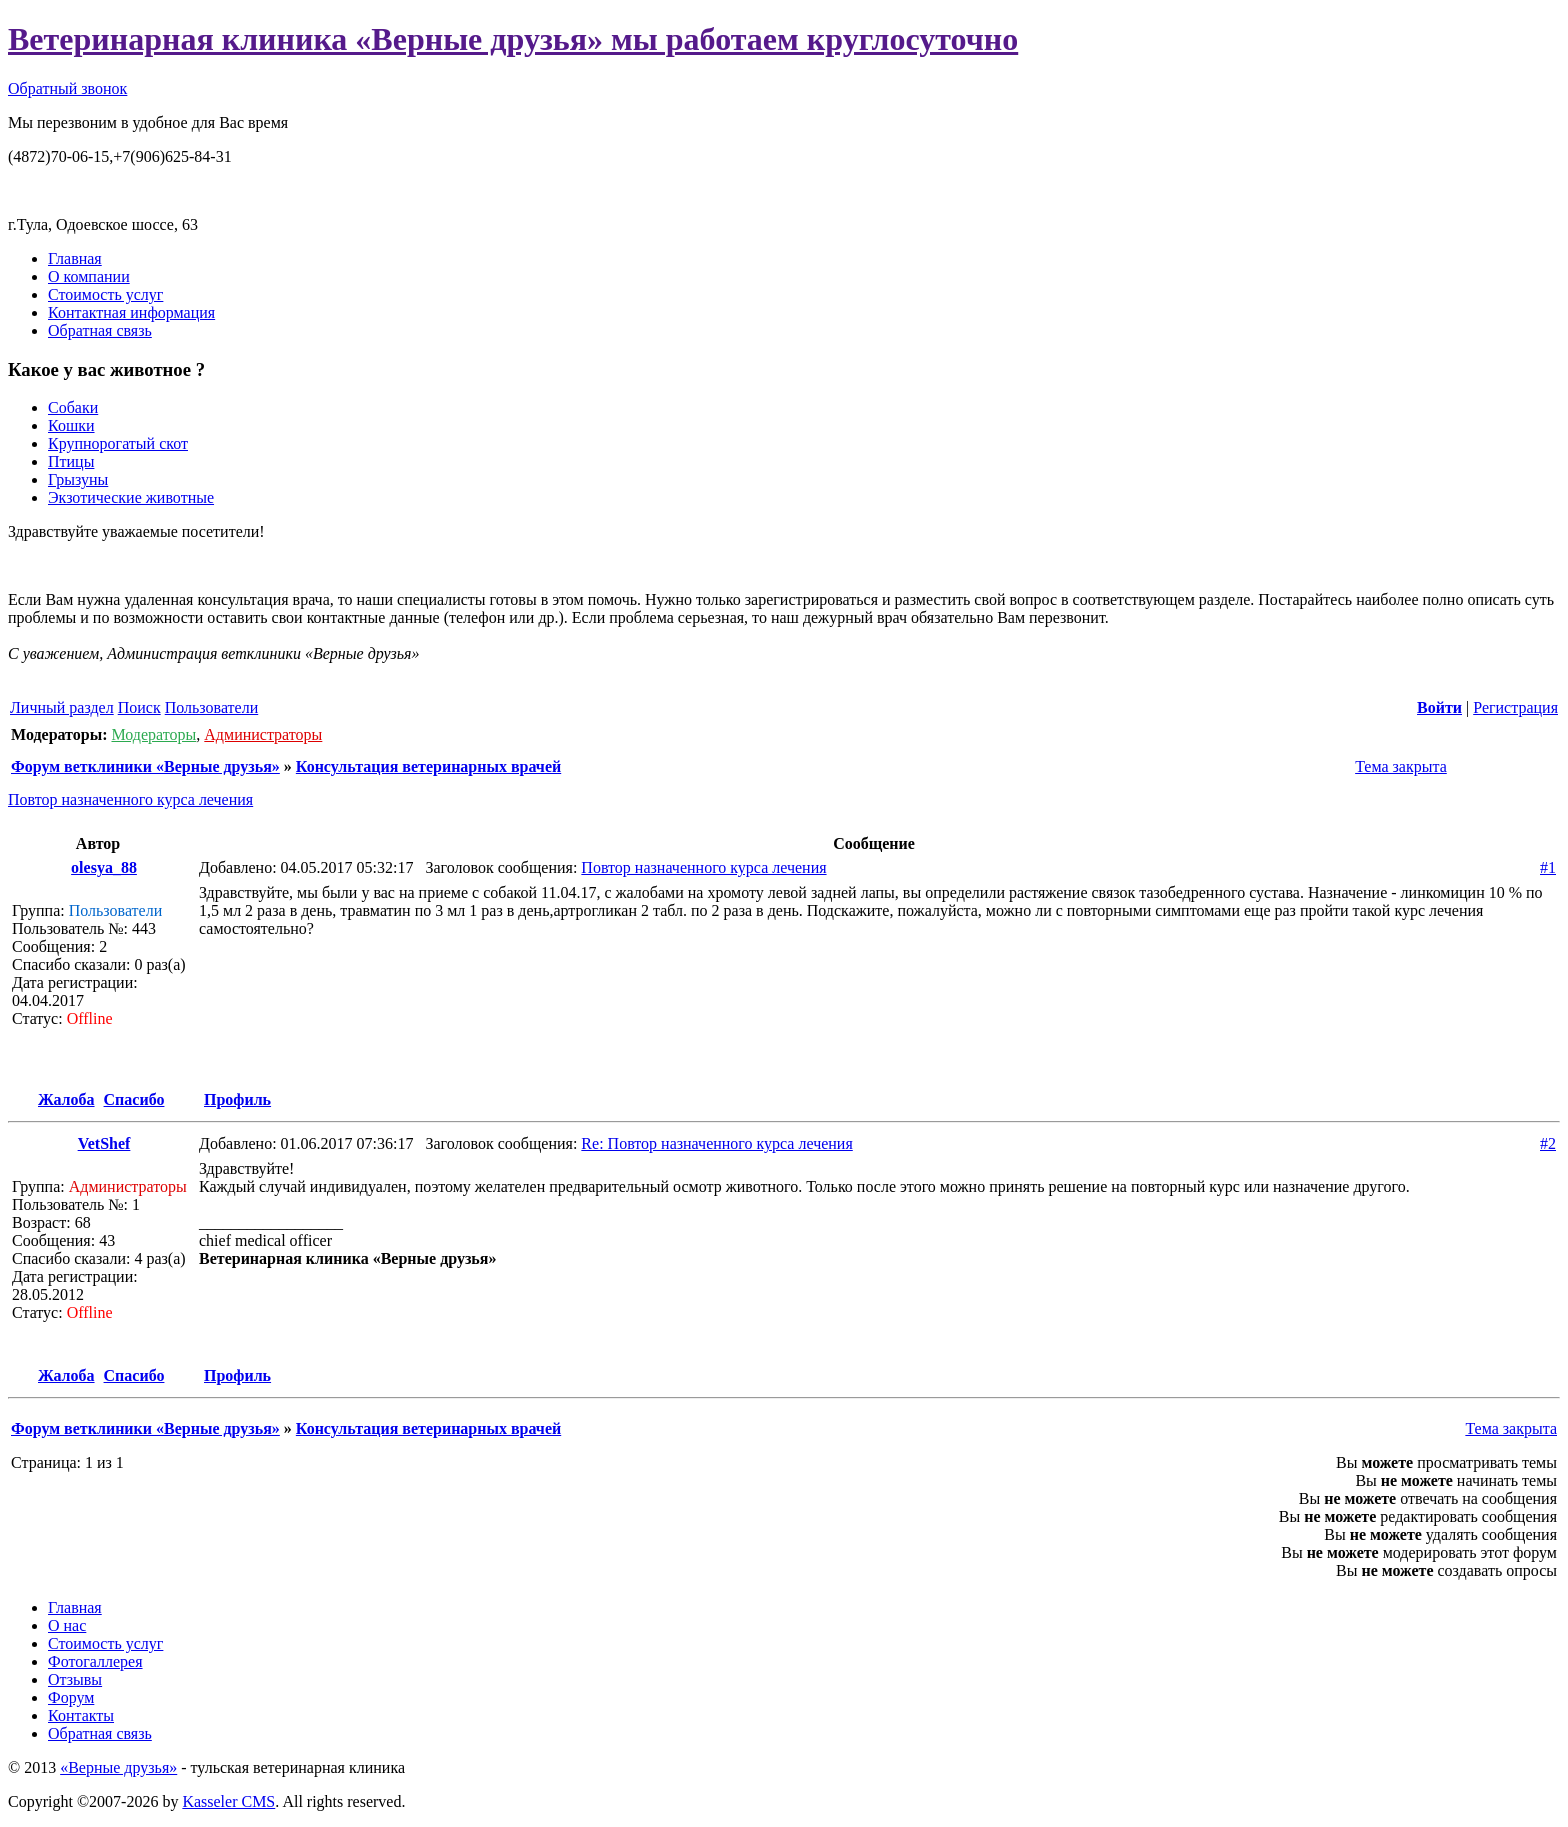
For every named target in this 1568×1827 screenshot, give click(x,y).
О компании (89, 276)
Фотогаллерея (95, 1661)
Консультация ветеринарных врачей (428, 766)
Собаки (73, 407)
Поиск (139, 707)
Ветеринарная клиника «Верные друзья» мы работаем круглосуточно (513, 39)
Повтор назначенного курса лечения (130, 799)
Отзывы (75, 1679)
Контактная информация (131, 312)
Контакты (81, 1715)
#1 (1548, 867)
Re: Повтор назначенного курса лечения (716, 1143)
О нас (67, 1625)
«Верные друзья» (118, 1767)
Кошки (71, 425)
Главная (75, 258)
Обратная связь (100, 330)
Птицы (71, 461)
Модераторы (153, 734)
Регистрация (1515, 707)
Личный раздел (62, 707)
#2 (1548, 1143)
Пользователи (212, 707)
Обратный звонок (67, 88)
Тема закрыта (1398, 766)
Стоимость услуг (105, 294)
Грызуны (78, 479)
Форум (71, 1697)
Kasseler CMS (228, 1801)
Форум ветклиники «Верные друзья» (145, 766)
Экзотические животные (131, 497)
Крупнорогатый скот (118, 443)
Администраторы (263, 734)
